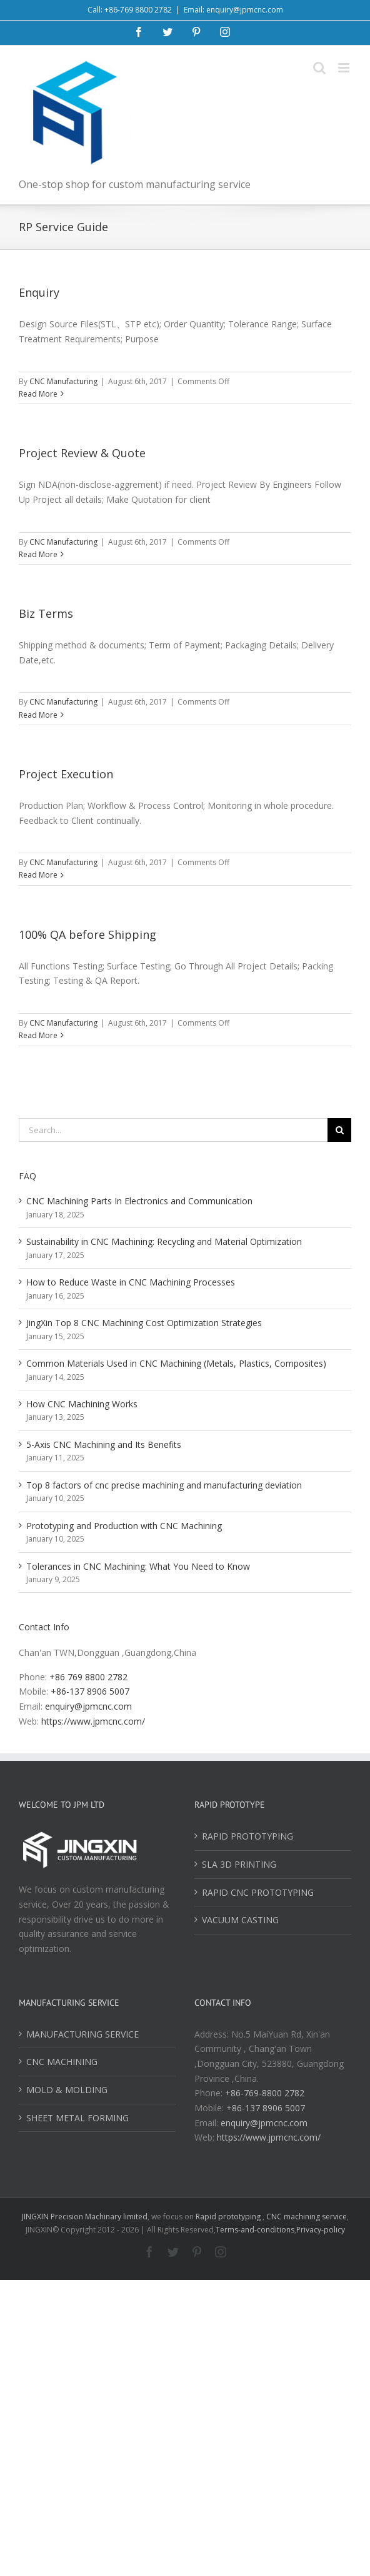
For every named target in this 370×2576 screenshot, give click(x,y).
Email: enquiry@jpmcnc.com (233, 9)
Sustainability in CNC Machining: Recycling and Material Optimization (164, 1241)
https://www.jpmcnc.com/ (93, 1721)
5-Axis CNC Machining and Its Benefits (103, 1444)
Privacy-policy (320, 2229)
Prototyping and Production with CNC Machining (124, 1526)
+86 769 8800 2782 (88, 1677)
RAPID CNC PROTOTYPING (258, 1892)
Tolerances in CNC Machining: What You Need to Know (138, 1566)
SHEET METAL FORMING (77, 2118)
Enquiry (39, 292)
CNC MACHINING (62, 2062)
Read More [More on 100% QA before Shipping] (38, 1035)
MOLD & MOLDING (67, 2090)
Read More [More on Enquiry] (38, 394)
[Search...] (173, 1130)
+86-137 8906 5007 (90, 1691)
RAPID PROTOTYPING (247, 1836)
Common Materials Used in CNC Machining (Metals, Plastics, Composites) (176, 1363)
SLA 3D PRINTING (239, 1864)
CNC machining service (306, 2216)
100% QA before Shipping (87, 934)
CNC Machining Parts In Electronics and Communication (139, 1201)
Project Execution (66, 773)
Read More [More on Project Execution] (38, 874)
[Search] (339, 1130)
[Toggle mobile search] (319, 67)
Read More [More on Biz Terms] (38, 715)
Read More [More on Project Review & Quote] (38, 554)
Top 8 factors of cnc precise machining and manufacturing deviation (164, 1485)
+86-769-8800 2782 (264, 2093)
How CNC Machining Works (82, 1404)
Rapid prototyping (229, 2216)
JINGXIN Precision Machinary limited (85, 2216)
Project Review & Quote (82, 452)
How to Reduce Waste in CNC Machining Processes (130, 1282)
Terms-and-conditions (255, 2229)
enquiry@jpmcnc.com (88, 1706)
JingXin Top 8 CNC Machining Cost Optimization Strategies (144, 1323)
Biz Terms (46, 613)
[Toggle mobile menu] (344, 67)
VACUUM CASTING (240, 1920)
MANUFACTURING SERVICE (82, 2034)
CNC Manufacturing (63, 381)
